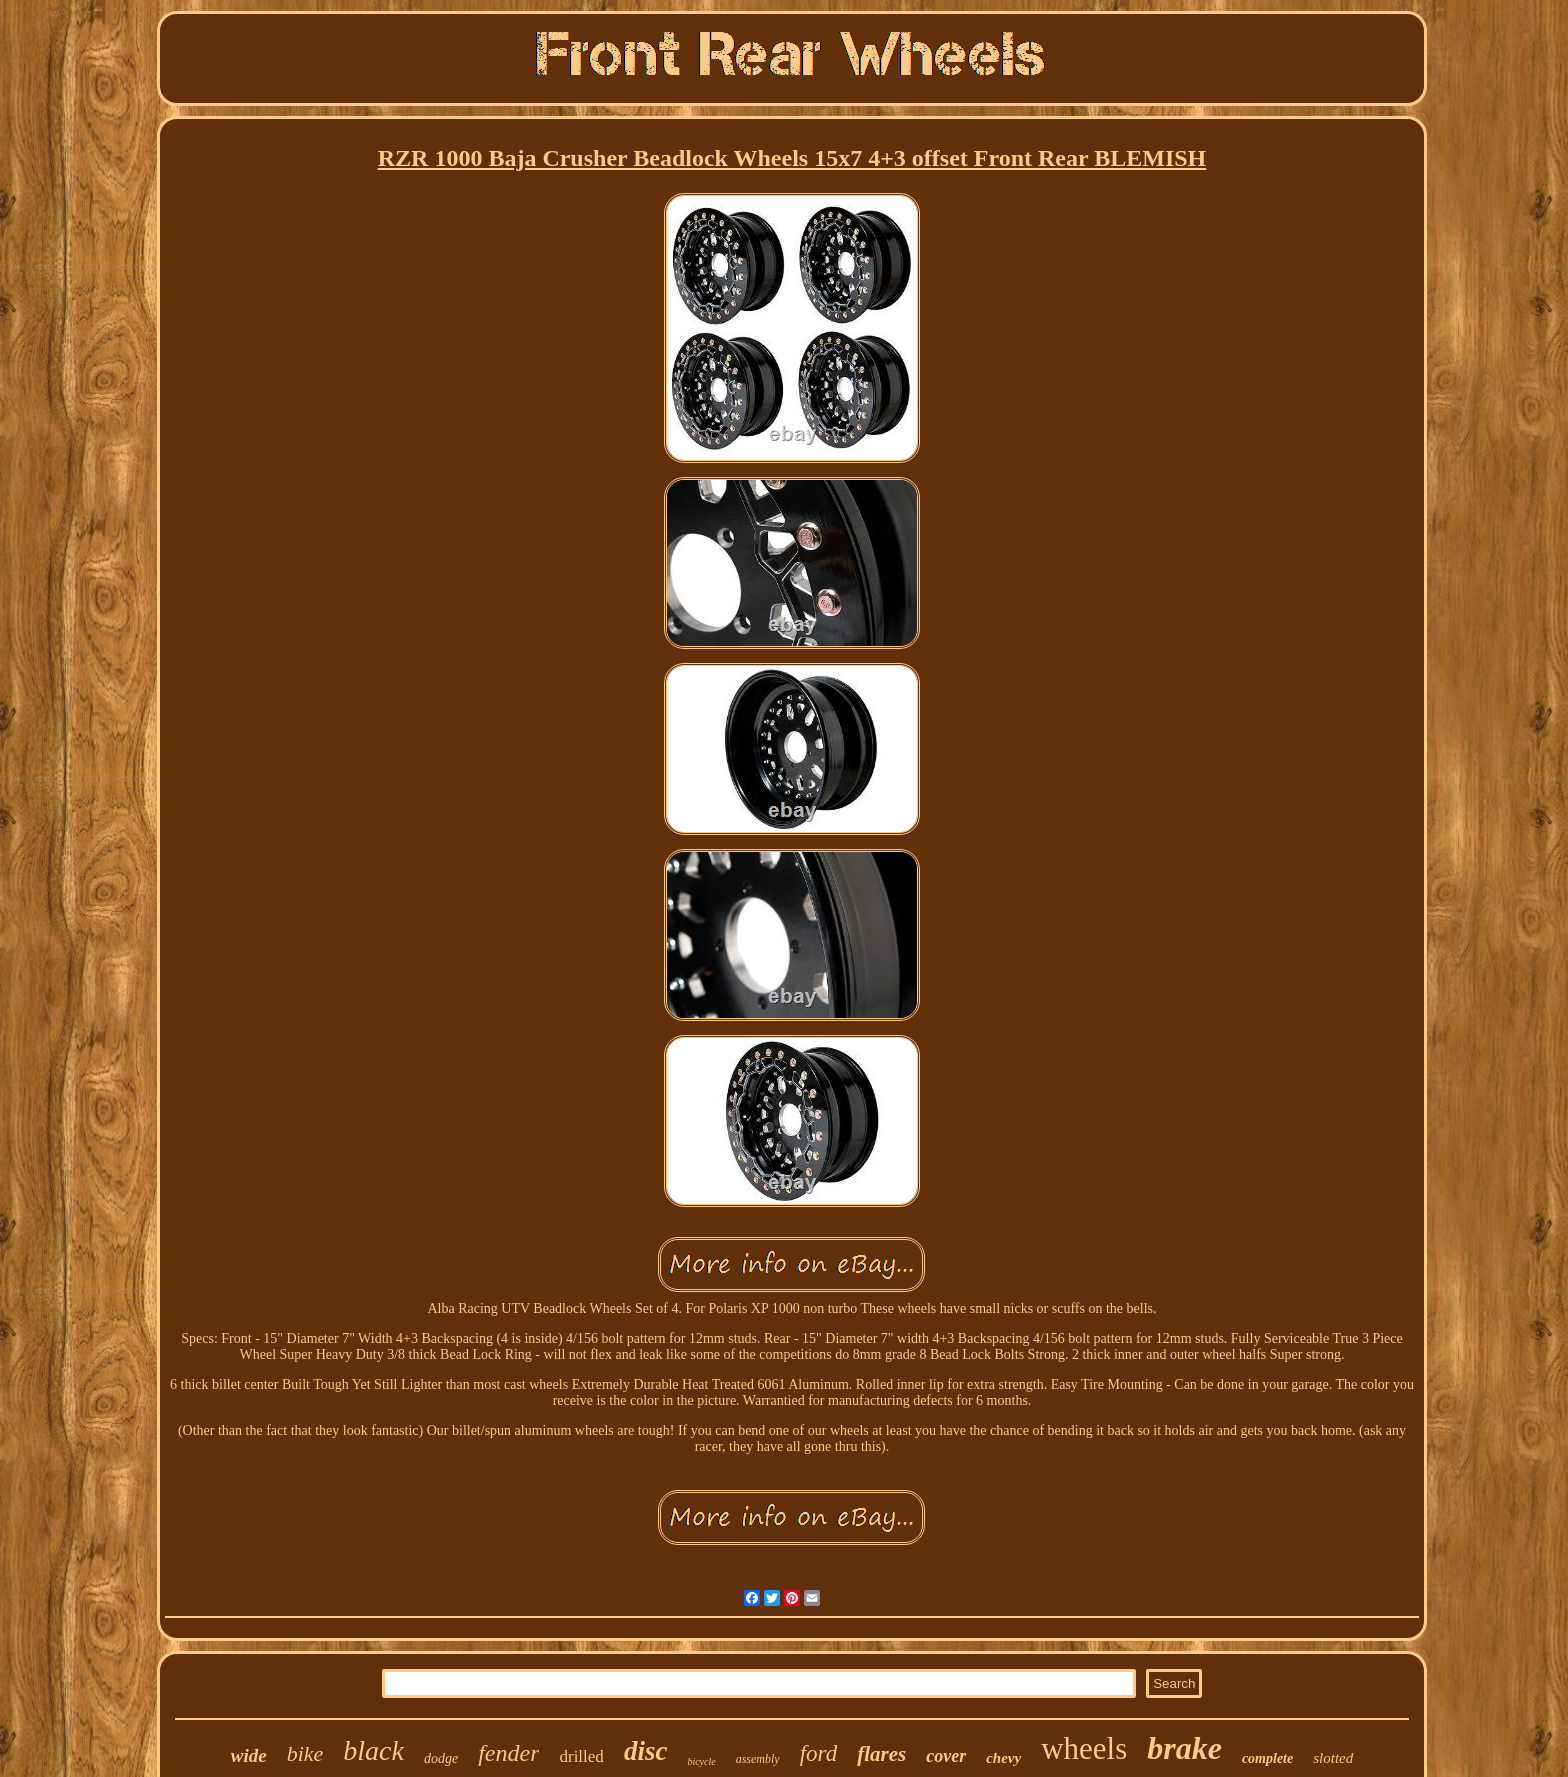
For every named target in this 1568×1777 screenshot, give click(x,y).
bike (305, 1753)
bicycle (701, 1761)
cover (946, 1756)
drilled (581, 1756)
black (373, 1750)
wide (249, 1755)
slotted (1333, 1758)
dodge (441, 1758)
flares (881, 1754)
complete (1267, 1758)
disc (646, 1751)
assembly (758, 1759)
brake (1184, 1748)
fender (508, 1753)
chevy (1003, 1758)
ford (819, 1753)
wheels (1084, 1748)
